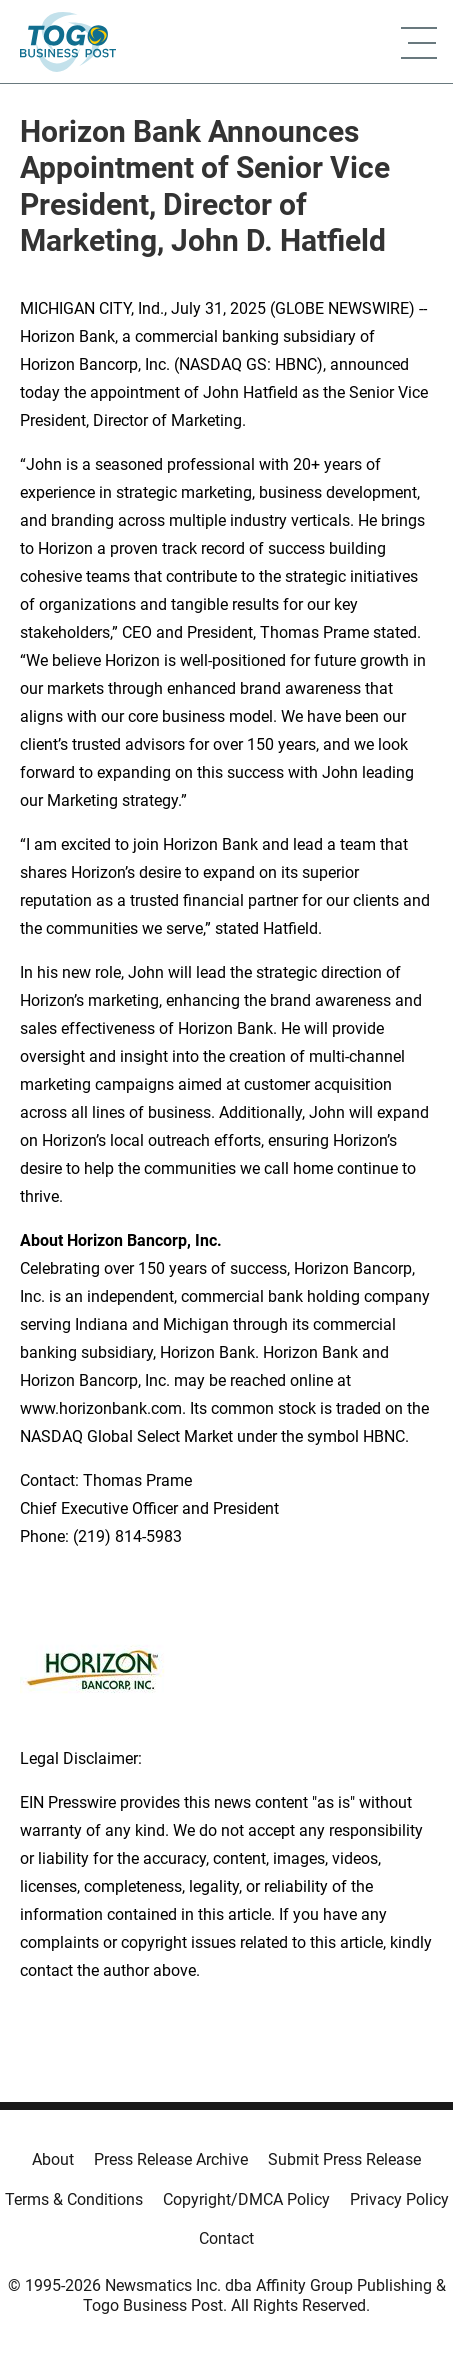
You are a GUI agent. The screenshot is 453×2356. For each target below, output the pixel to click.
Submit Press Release (344, 2159)
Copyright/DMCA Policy (246, 2199)
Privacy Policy (399, 2199)
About (53, 2159)
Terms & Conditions (74, 2199)
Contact (226, 2238)
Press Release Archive (171, 2159)
